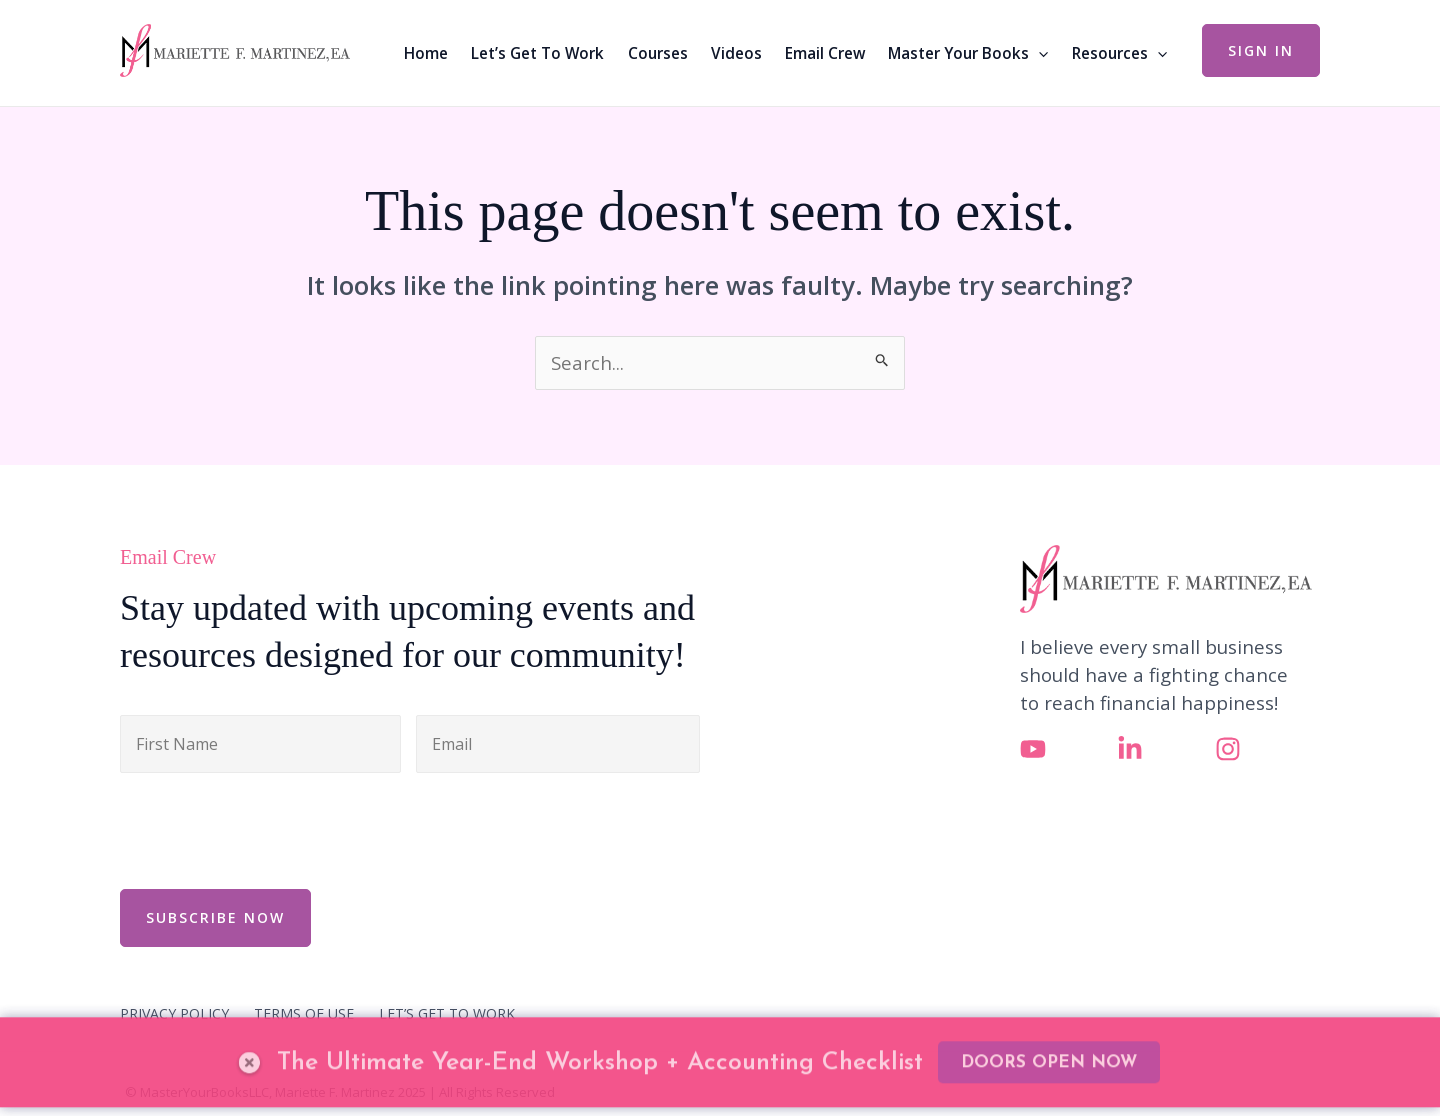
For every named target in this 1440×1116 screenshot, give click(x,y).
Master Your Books (968, 53)
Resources (1119, 53)
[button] (1261, 50)
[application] (1038, 53)
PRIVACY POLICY (174, 1014)
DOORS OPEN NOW (1049, 1026)
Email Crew (825, 53)
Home (426, 53)
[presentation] (272, 828)
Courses (658, 53)
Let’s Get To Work (537, 53)
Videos (736, 53)
